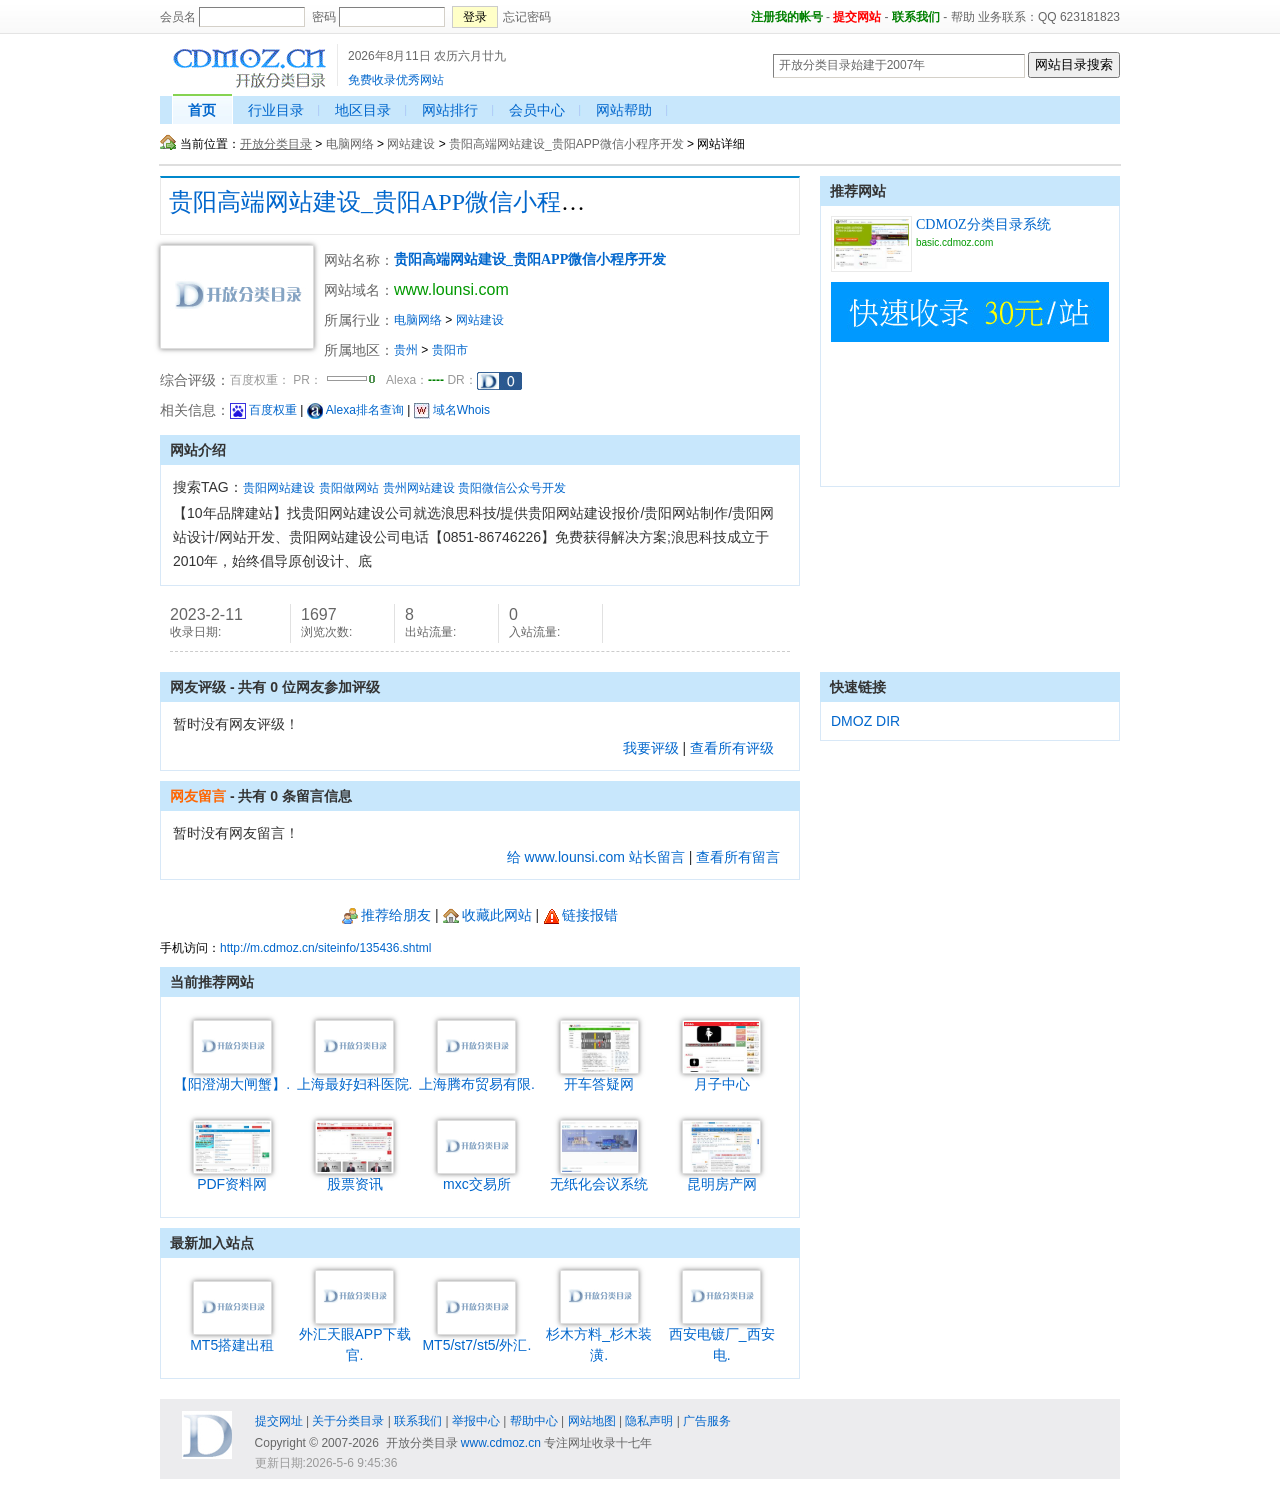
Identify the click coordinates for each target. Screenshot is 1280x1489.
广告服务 (707, 1421)
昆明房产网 (721, 1176)
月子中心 (721, 1076)
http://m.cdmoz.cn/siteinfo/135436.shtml (325, 948)
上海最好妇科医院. (355, 1076)
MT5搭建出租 (232, 1337)
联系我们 (916, 17)
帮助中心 (534, 1421)
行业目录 (276, 110)
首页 (202, 110)
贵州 (406, 350)
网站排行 (450, 110)
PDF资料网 (232, 1176)
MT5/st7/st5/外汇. (476, 1337)
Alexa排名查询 (355, 410)
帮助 (963, 17)
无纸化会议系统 (599, 1176)
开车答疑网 (599, 1076)
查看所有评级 (732, 748)
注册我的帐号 (787, 17)
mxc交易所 (476, 1176)
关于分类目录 (348, 1421)
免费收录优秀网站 (396, 80)
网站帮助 (624, 110)
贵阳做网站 (349, 488)
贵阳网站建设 (279, 488)
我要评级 (651, 748)
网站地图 (592, 1421)
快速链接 (858, 687)
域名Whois (452, 410)
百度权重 (263, 410)
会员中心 (537, 110)
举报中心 (476, 1421)
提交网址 (279, 1421)
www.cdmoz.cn (501, 1443)
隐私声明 (649, 1421)
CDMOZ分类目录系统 (983, 224)
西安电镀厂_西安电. (722, 1337)
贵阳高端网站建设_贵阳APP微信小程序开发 (566, 144)
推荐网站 (858, 191)
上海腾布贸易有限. (477, 1076)
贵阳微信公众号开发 (512, 488)
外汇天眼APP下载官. (355, 1337)
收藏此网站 (487, 915)
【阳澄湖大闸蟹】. (232, 1076)
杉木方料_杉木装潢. (599, 1337)
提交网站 (857, 17)
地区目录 (363, 110)
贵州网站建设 (419, 488)
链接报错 (580, 915)
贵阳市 (450, 350)
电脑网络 (350, 144)
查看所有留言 (738, 857)
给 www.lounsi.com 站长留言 (596, 857)
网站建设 (411, 144)
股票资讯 (354, 1176)
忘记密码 (527, 17)
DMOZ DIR (865, 721)
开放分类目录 (276, 144)
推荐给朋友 (386, 915)
